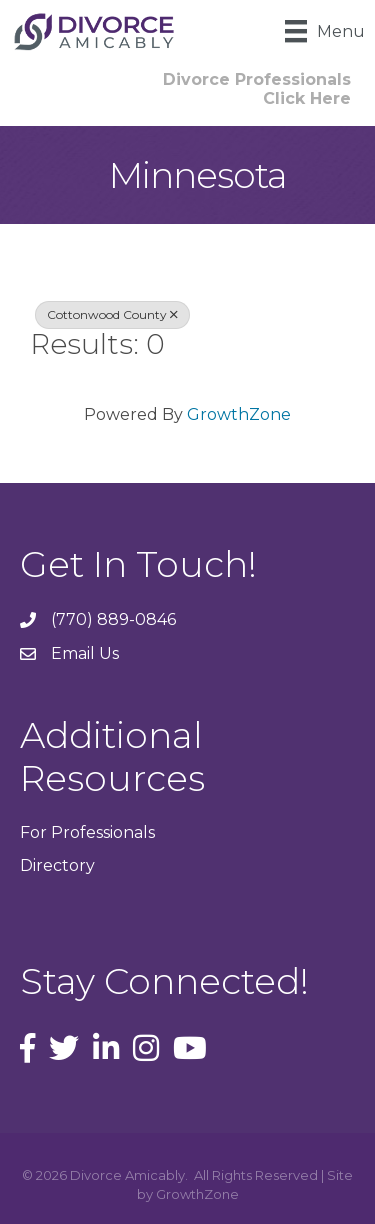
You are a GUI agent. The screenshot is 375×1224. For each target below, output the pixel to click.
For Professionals (87, 832)
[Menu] (325, 31)
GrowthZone (239, 414)
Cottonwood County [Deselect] (112, 314)
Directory (57, 865)
